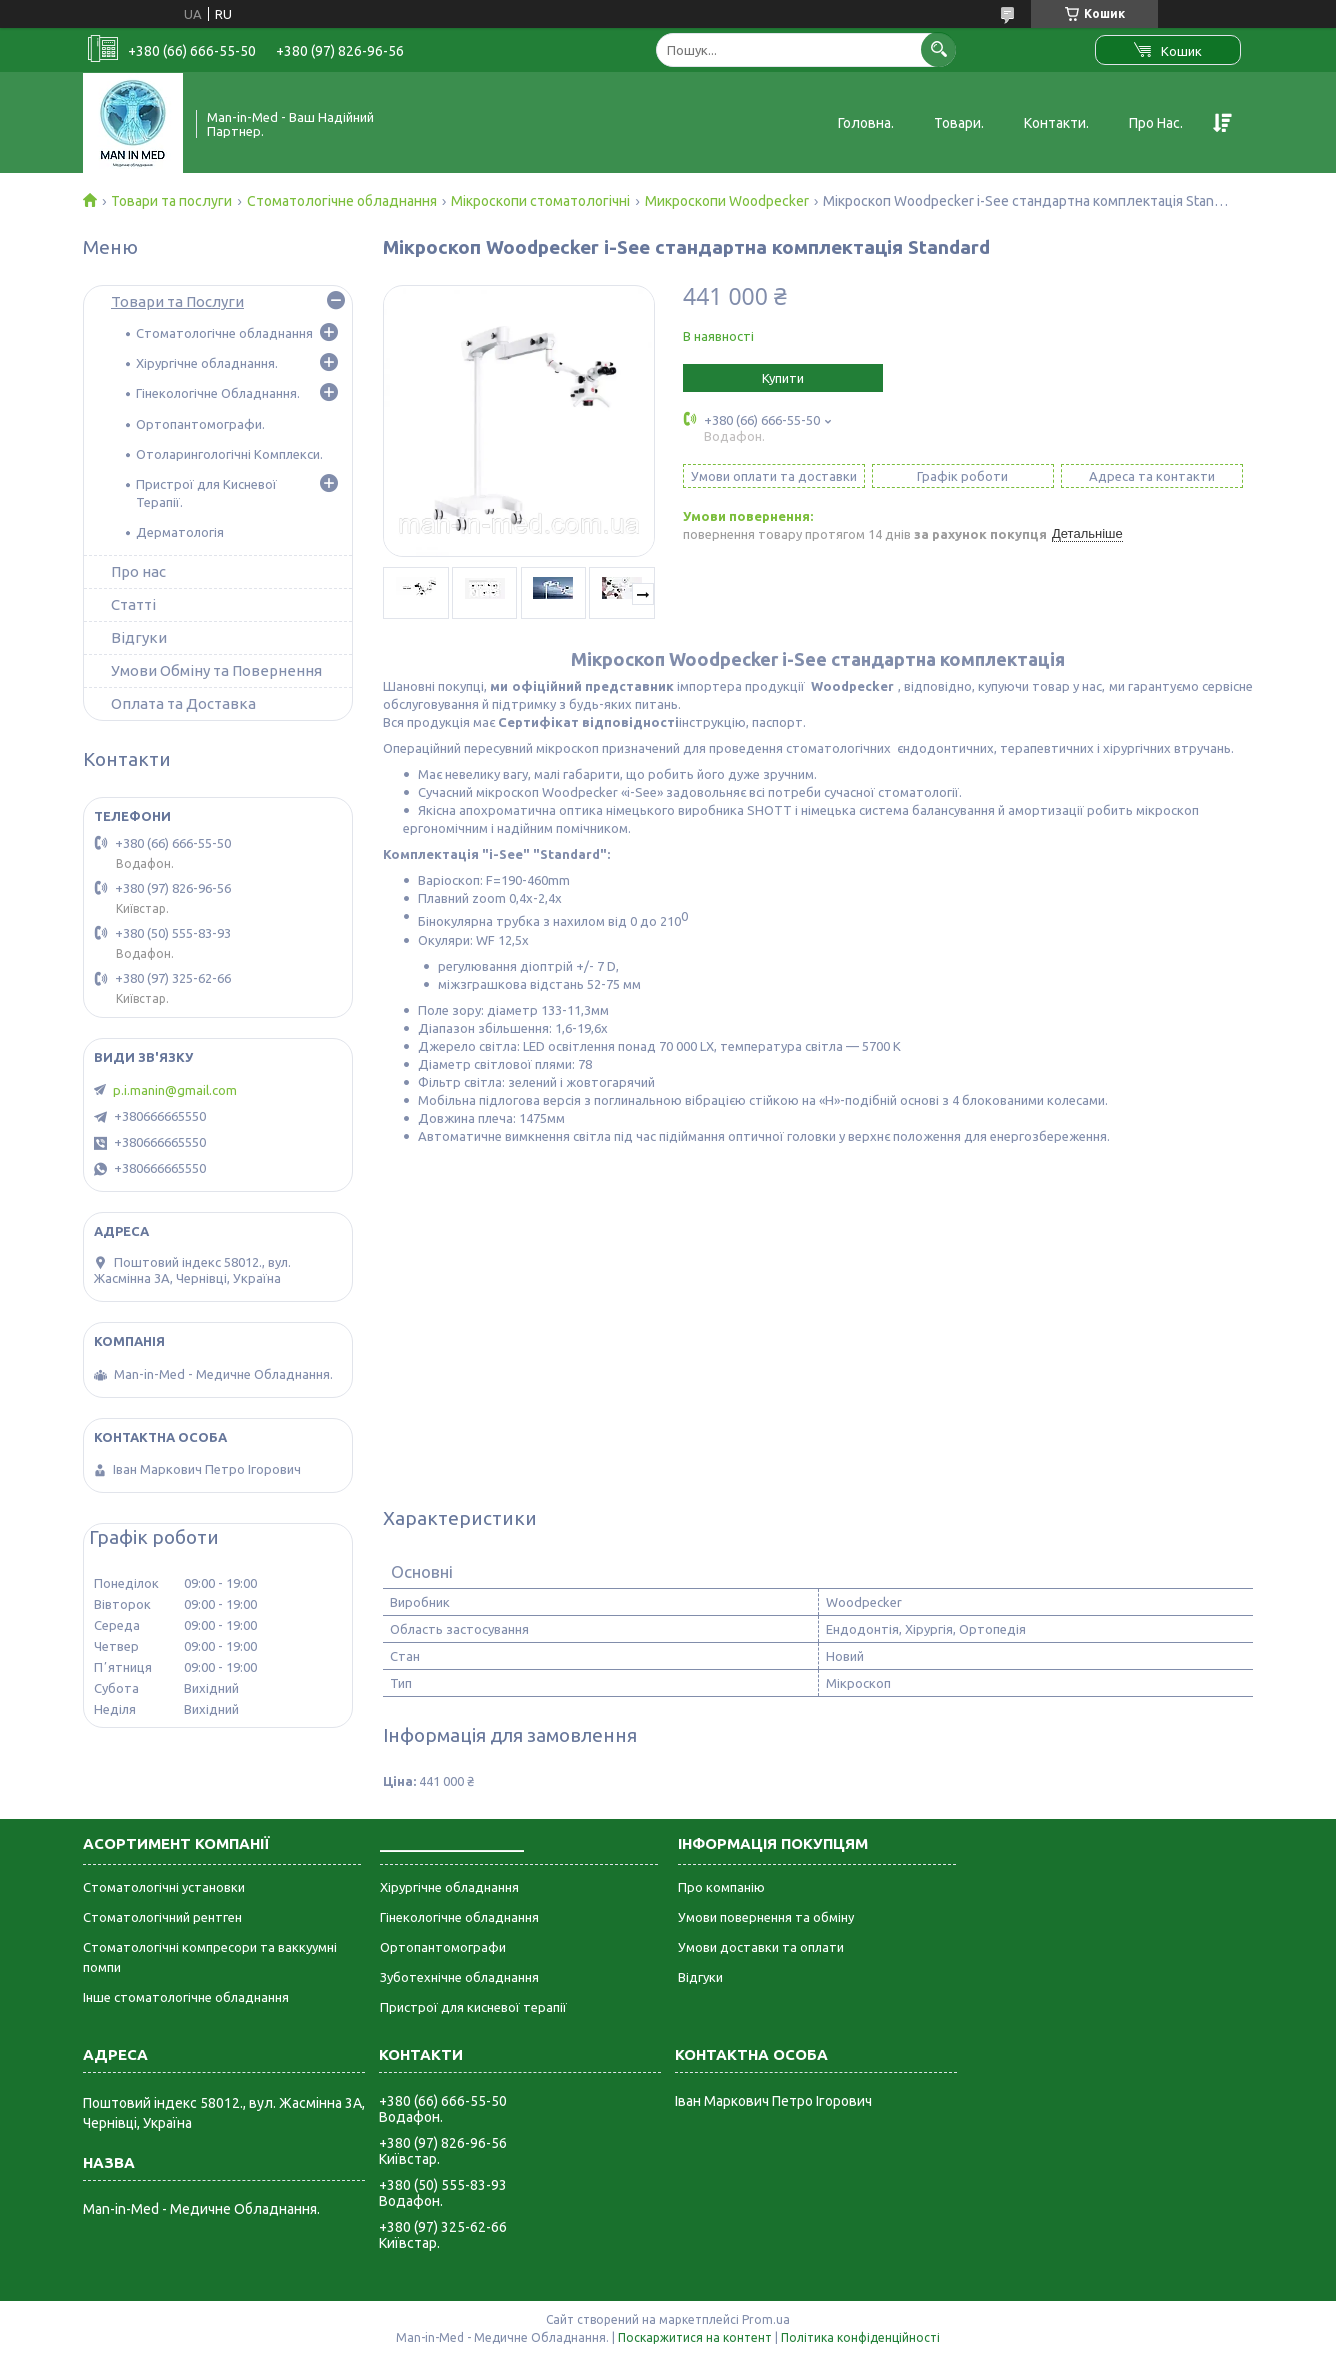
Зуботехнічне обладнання (459, 1977)
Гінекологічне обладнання (459, 1917)
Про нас (138, 571)
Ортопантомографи (443, 1947)
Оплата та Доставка (183, 703)
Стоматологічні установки (164, 1887)
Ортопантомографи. (200, 424)
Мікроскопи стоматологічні (540, 201)
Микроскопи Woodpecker (727, 201)
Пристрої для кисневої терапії (473, 2007)
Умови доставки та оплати (761, 1947)
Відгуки (139, 637)
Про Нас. (1156, 123)
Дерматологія (180, 532)
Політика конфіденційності (860, 2337)
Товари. (959, 123)
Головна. (866, 123)
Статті (133, 604)
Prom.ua (766, 2319)
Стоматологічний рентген (162, 1917)
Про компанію (721, 1887)
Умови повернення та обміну (766, 1917)
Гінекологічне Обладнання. (218, 393)
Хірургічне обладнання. (207, 363)
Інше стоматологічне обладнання (186, 1997)
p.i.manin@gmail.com (175, 1090)
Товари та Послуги (177, 301)
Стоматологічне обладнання (342, 201)
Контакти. (1056, 123)
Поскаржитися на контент (695, 2337)
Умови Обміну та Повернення (216, 670)
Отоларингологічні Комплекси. (229, 454)
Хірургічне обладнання (449, 1887)
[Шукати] (938, 49)
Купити (783, 378)
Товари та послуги (171, 201)
